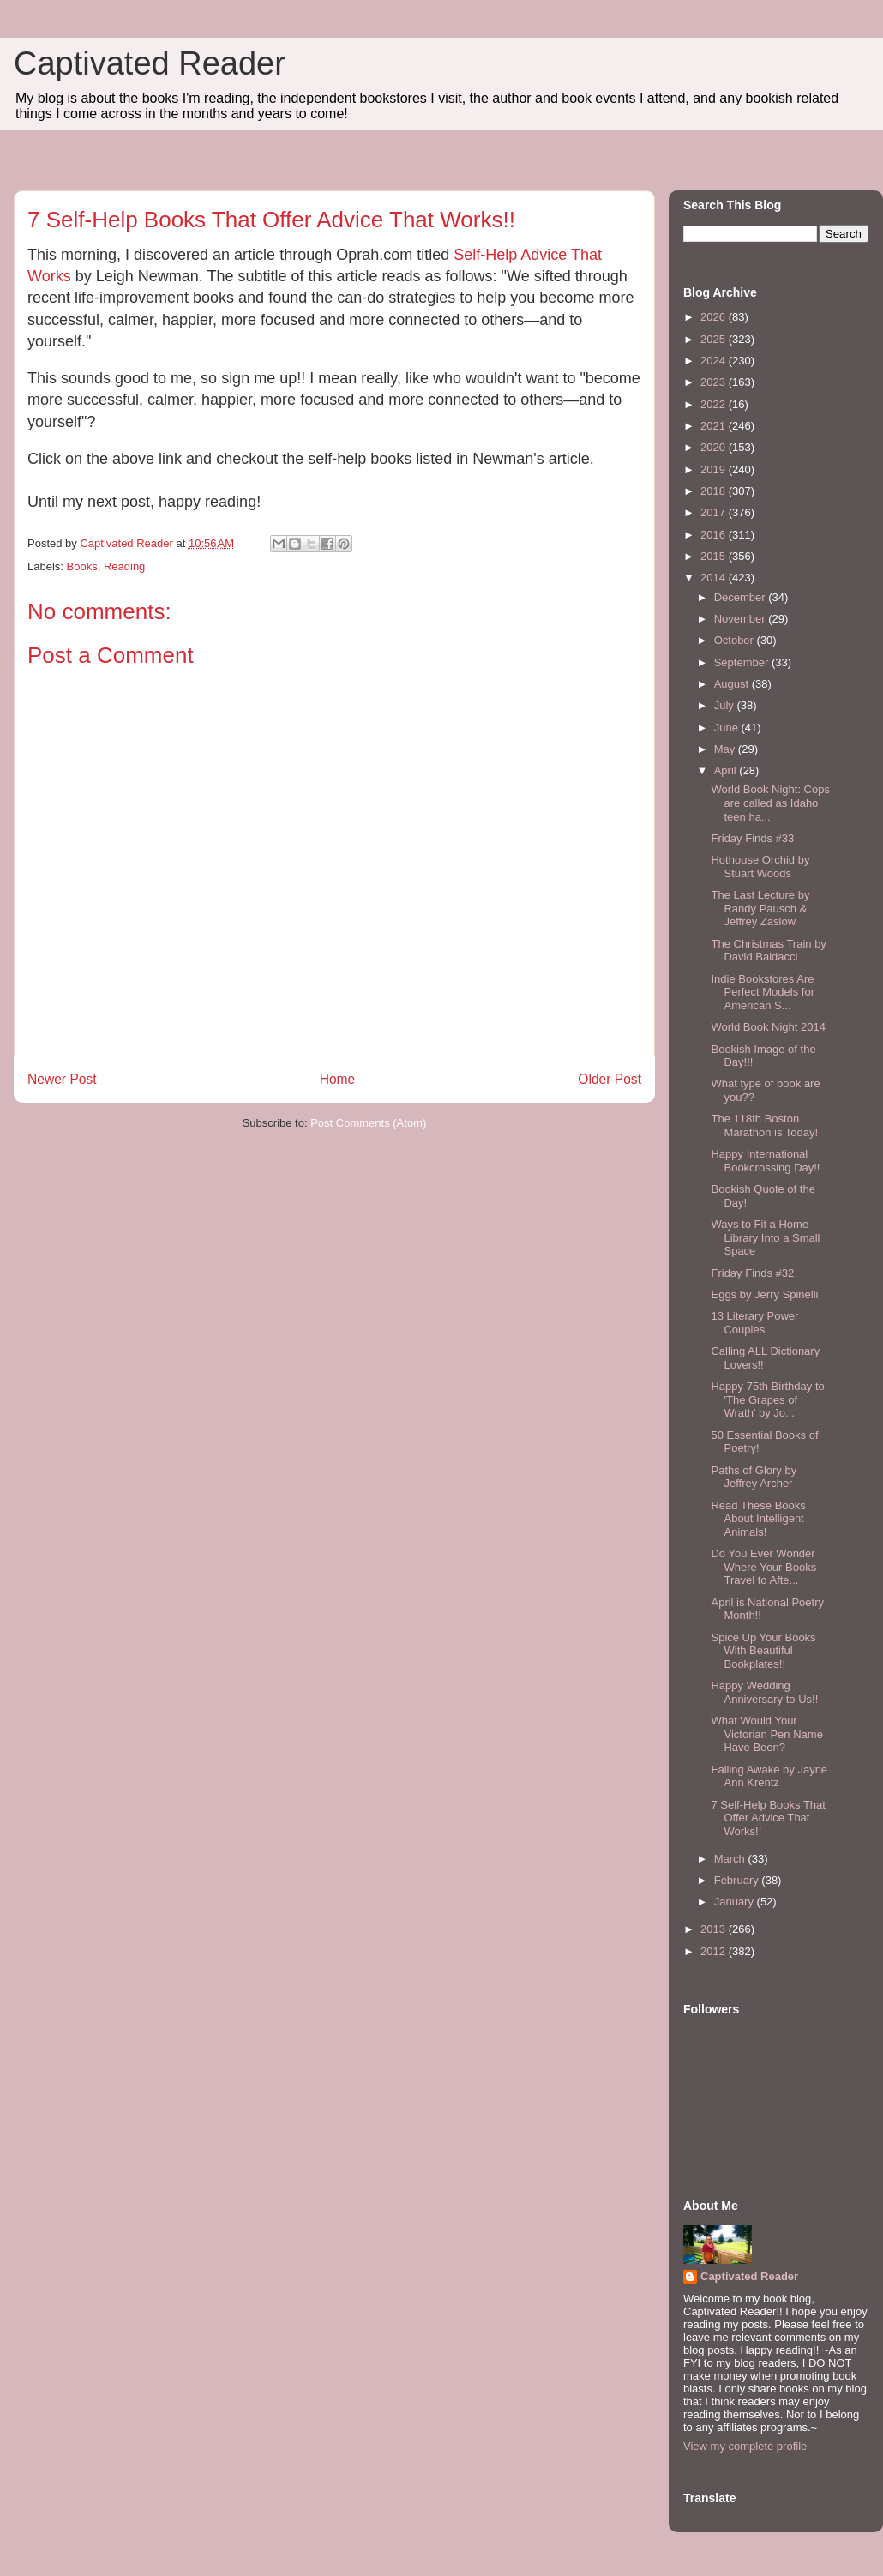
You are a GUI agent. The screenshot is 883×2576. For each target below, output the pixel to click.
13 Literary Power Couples (754, 1322)
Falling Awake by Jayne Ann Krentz (769, 1776)
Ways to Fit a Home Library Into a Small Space (765, 1237)
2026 (714, 316)
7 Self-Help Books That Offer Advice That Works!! (768, 1818)
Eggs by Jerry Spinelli (764, 1294)
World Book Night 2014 (768, 1026)
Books (82, 566)
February (738, 1880)
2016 (714, 534)
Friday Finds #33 (752, 838)
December (741, 597)
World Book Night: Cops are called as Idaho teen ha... (770, 802)
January (735, 1901)
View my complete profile (745, 2446)
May (726, 749)
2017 (714, 512)
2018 (714, 491)
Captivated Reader (149, 63)
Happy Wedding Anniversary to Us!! (764, 1692)
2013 (714, 1929)
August (733, 683)
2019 (714, 469)
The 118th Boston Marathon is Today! (764, 1125)
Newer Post (62, 1079)
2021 (714, 425)
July (725, 705)
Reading (124, 566)
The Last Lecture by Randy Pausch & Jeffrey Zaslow (760, 908)
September (743, 662)
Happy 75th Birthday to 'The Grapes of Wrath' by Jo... (767, 1399)
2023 (714, 382)
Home (338, 1079)
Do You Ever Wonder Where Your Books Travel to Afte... (763, 1566)
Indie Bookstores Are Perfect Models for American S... (762, 992)
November (741, 618)
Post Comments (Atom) (368, 1122)
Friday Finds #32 (752, 1273)
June (728, 727)
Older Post (609, 1079)
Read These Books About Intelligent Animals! (758, 1518)
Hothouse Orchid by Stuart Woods (760, 866)
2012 (714, 1951)
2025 (714, 339)
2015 (714, 556)
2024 (714, 360)
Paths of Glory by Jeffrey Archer (753, 1477)
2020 (714, 447)
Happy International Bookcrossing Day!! (765, 1160)
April (727, 770)
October (735, 640)
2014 (714, 577)
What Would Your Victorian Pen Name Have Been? (766, 1734)
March (731, 1858)
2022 (714, 404)
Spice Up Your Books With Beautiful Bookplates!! (763, 1650)
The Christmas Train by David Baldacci (768, 950)
